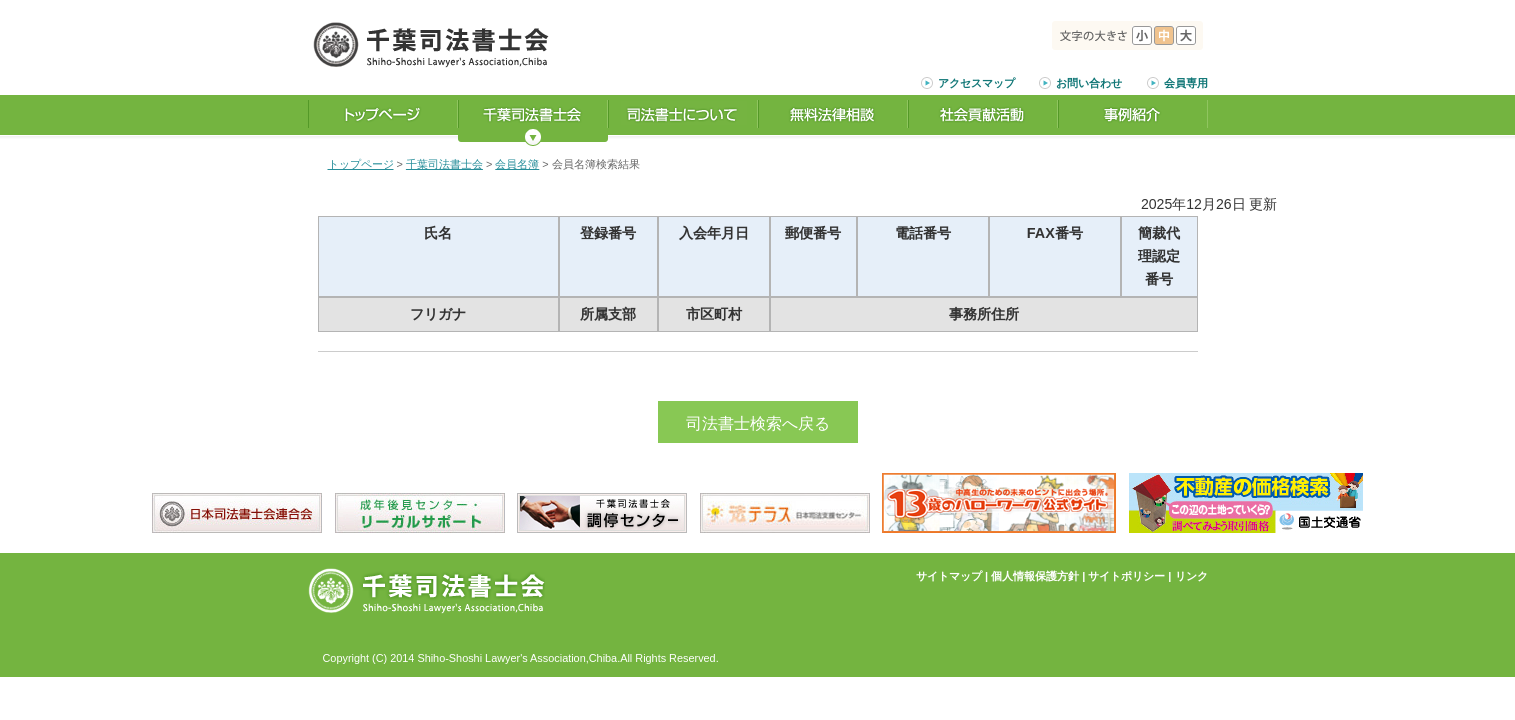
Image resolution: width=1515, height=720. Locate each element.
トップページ (361, 164)
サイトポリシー (1126, 576)
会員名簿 (517, 164)
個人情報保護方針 (1035, 576)
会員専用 (1186, 83)
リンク (1191, 576)
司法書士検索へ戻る (758, 423)
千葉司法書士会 (444, 164)
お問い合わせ (1089, 83)
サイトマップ (949, 576)
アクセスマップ (976, 83)
